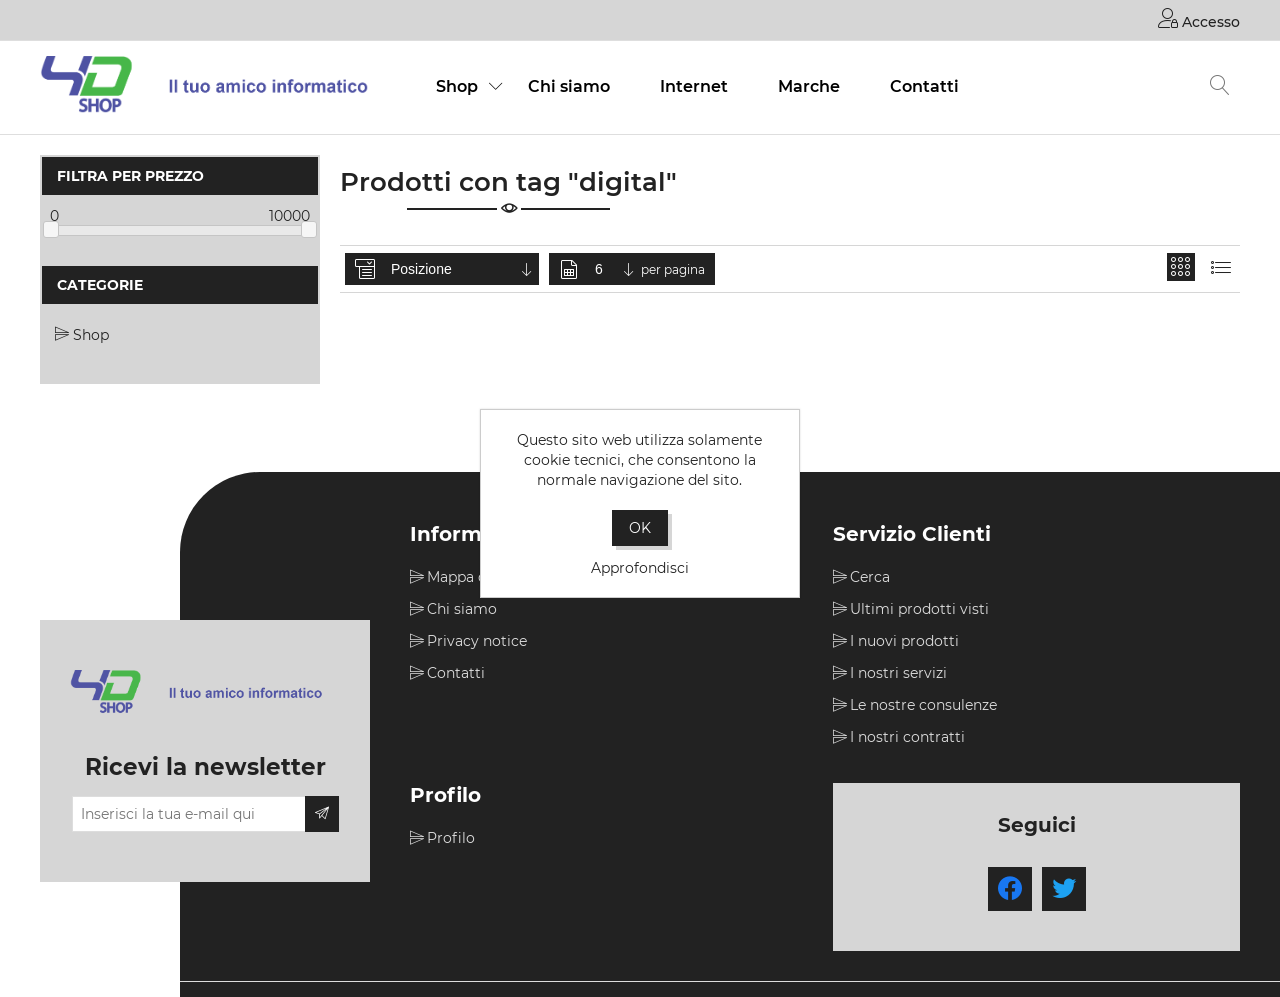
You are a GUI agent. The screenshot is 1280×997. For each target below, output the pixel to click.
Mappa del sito (478, 577)
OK (640, 528)
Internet (694, 86)
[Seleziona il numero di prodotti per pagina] (616, 269)
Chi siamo (569, 86)
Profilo (451, 838)
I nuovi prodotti (904, 641)
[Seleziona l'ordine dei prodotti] (463, 269)
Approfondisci (640, 568)
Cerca (870, 577)
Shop (457, 86)
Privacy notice (477, 641)
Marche (809, 86)
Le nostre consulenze (923, 705)
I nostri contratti (907, 737)
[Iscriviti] (189, 814)
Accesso (1199, 18)
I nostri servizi (898, 673)
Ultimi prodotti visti (919, 609)
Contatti (924, 86)
